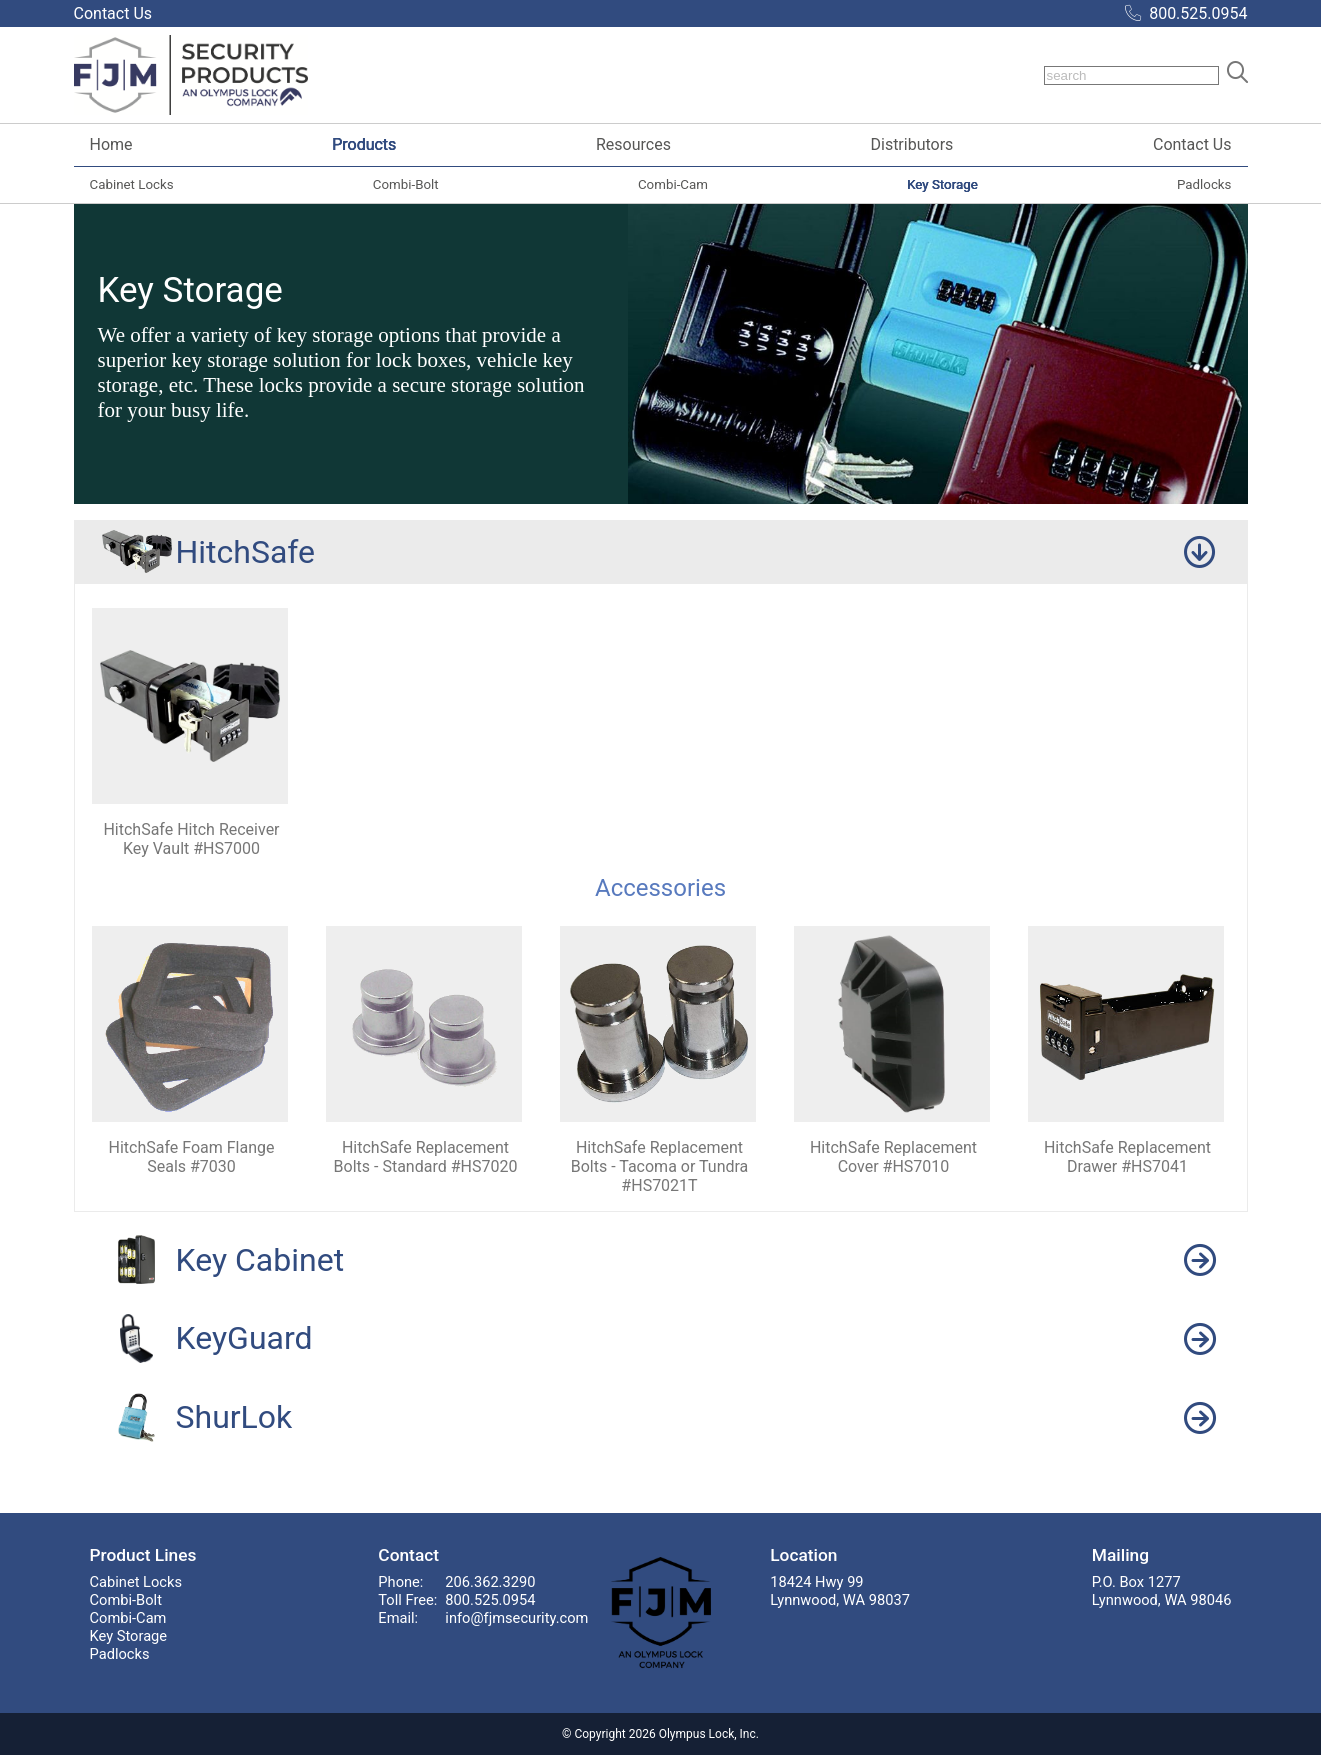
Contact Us (1192, 144)
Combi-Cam (673, 184)
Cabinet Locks (132, 184)
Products (364, 144)
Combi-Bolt (406, 184)
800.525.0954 (1198, 13)
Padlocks (1204, 184)
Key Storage (942, 184)
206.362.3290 (490, 1582)
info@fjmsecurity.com (516, 1618)
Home (111, 144)
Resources (633, 144)
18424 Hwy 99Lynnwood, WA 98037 (840, 1591)
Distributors (911, 144)
